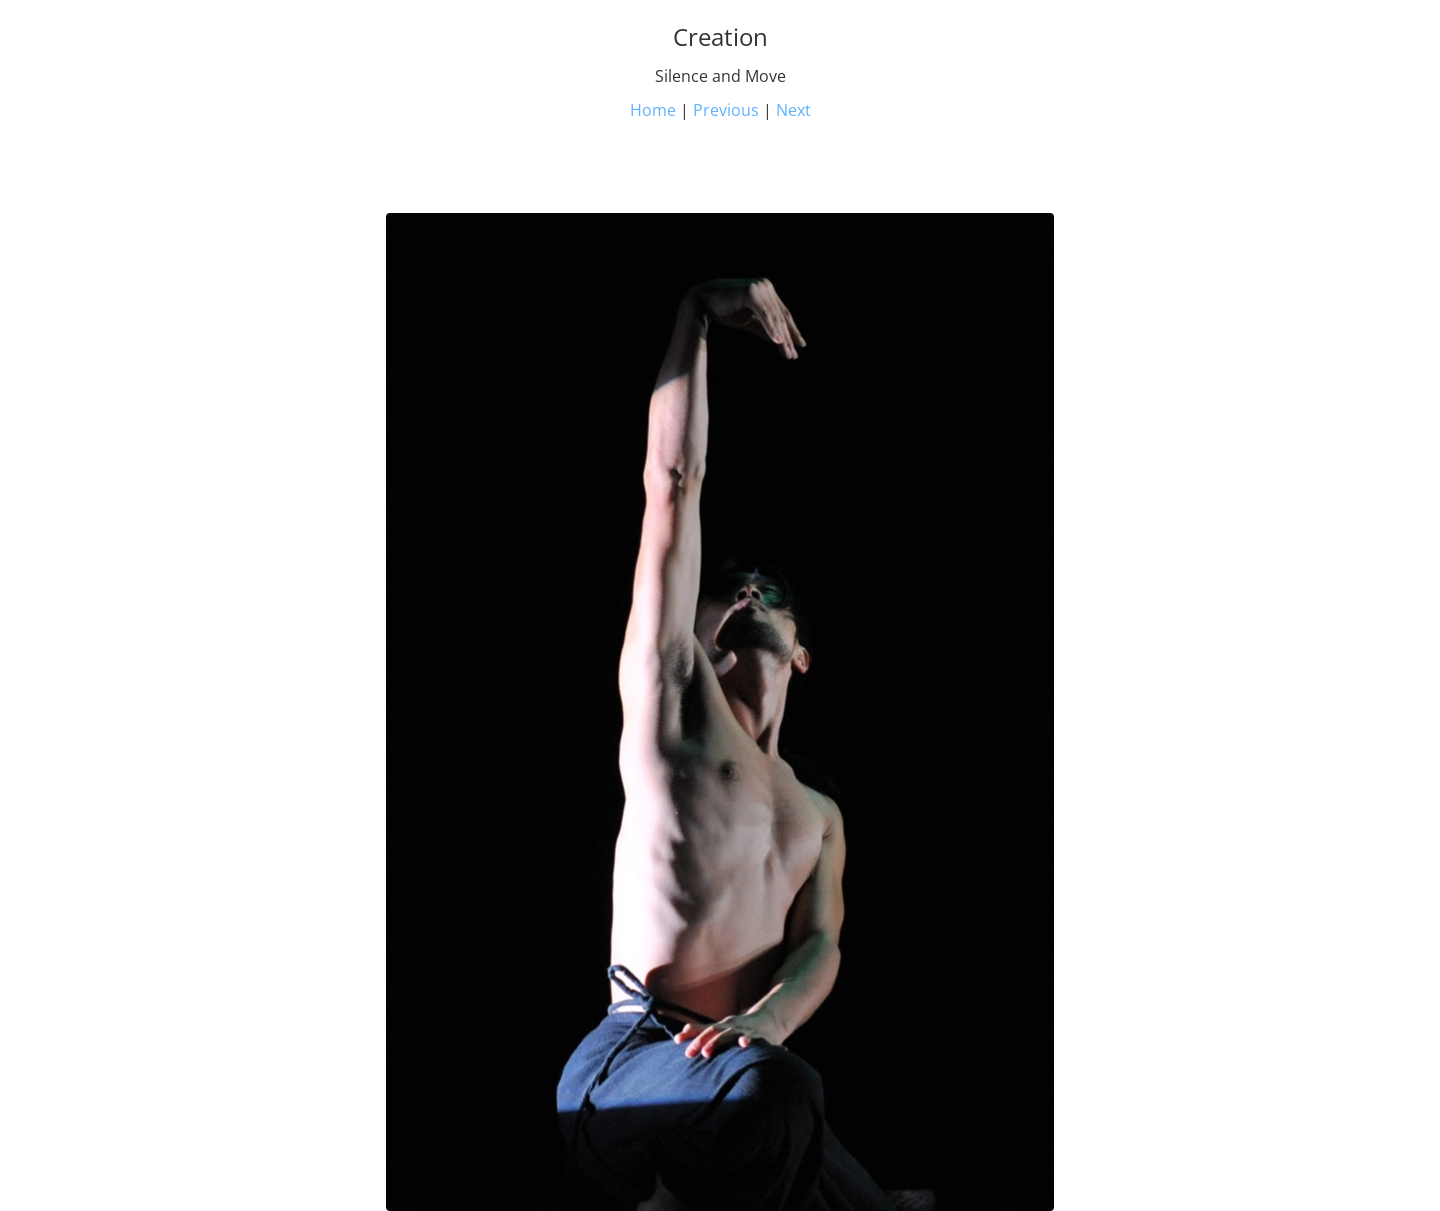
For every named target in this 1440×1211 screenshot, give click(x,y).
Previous (726, 110)
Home (653, 110)
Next (793, 110)
